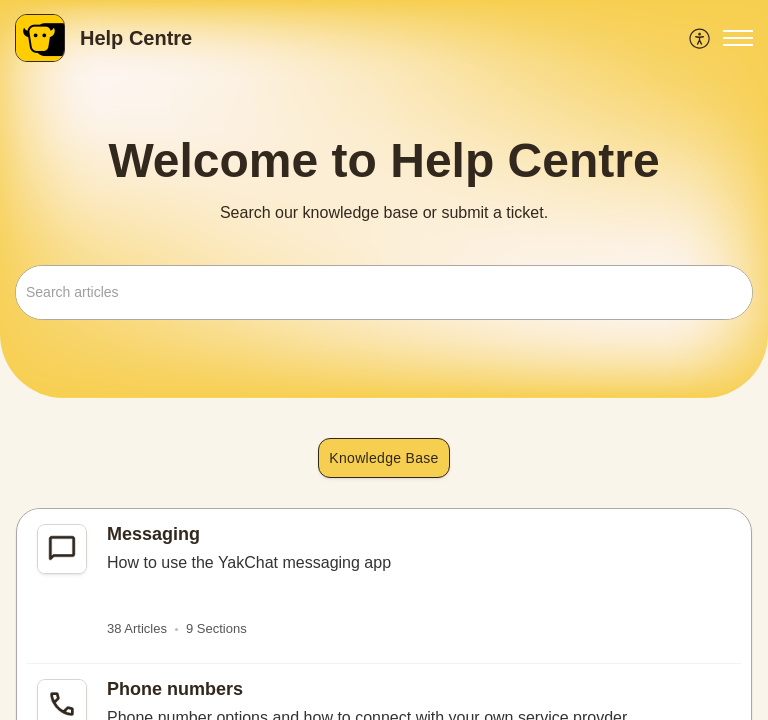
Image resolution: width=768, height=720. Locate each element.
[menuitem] (700, 38)
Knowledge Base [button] (383, 458)
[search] (384, 292)
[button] (700, 38)
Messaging (153, 534)
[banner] (384, 199)
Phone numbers (175, 689)
